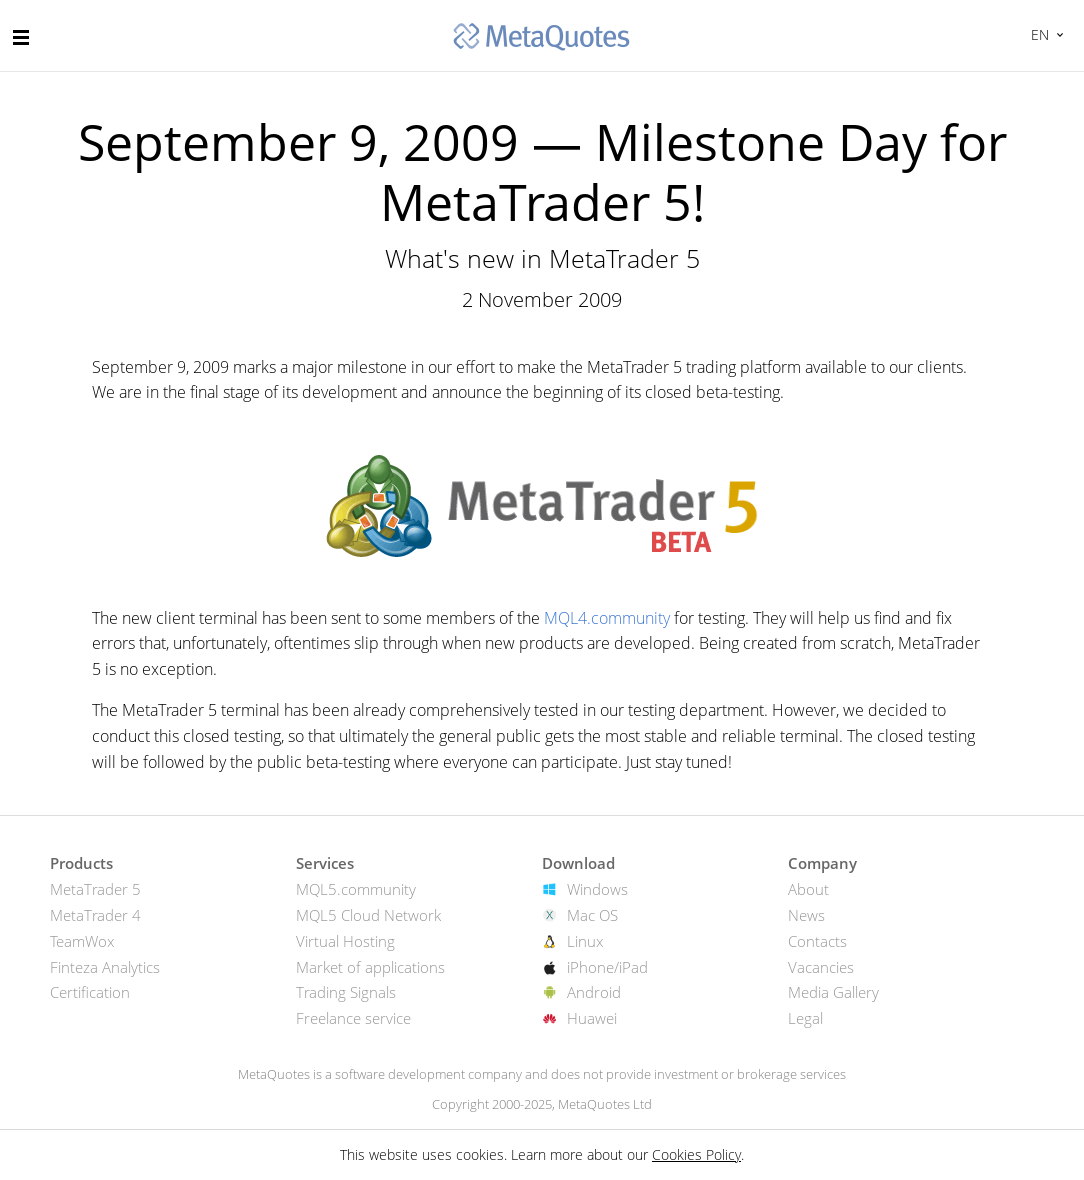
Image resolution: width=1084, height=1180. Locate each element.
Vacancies (821, 967)
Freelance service (353, 1018)
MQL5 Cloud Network (368, 915)
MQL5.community (356, 889)
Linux (585, 941)
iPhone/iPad (607, 967)
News (806, 915)
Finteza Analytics (105, 967)
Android (594, 992)
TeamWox (82, 941)
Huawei (592, 1018)
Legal (805, 1018)
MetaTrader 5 (95, 889)
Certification (90, 992)
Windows (597, 889)
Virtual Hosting (345, 941)
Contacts (817, 941)
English (1037, 34)
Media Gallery (833, 992)
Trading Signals (346, 992)
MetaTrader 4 (95, 915)
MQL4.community (607, 618)
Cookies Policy (696, 1154)
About (808, 889)
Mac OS (592, 915)
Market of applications (370, 967)
